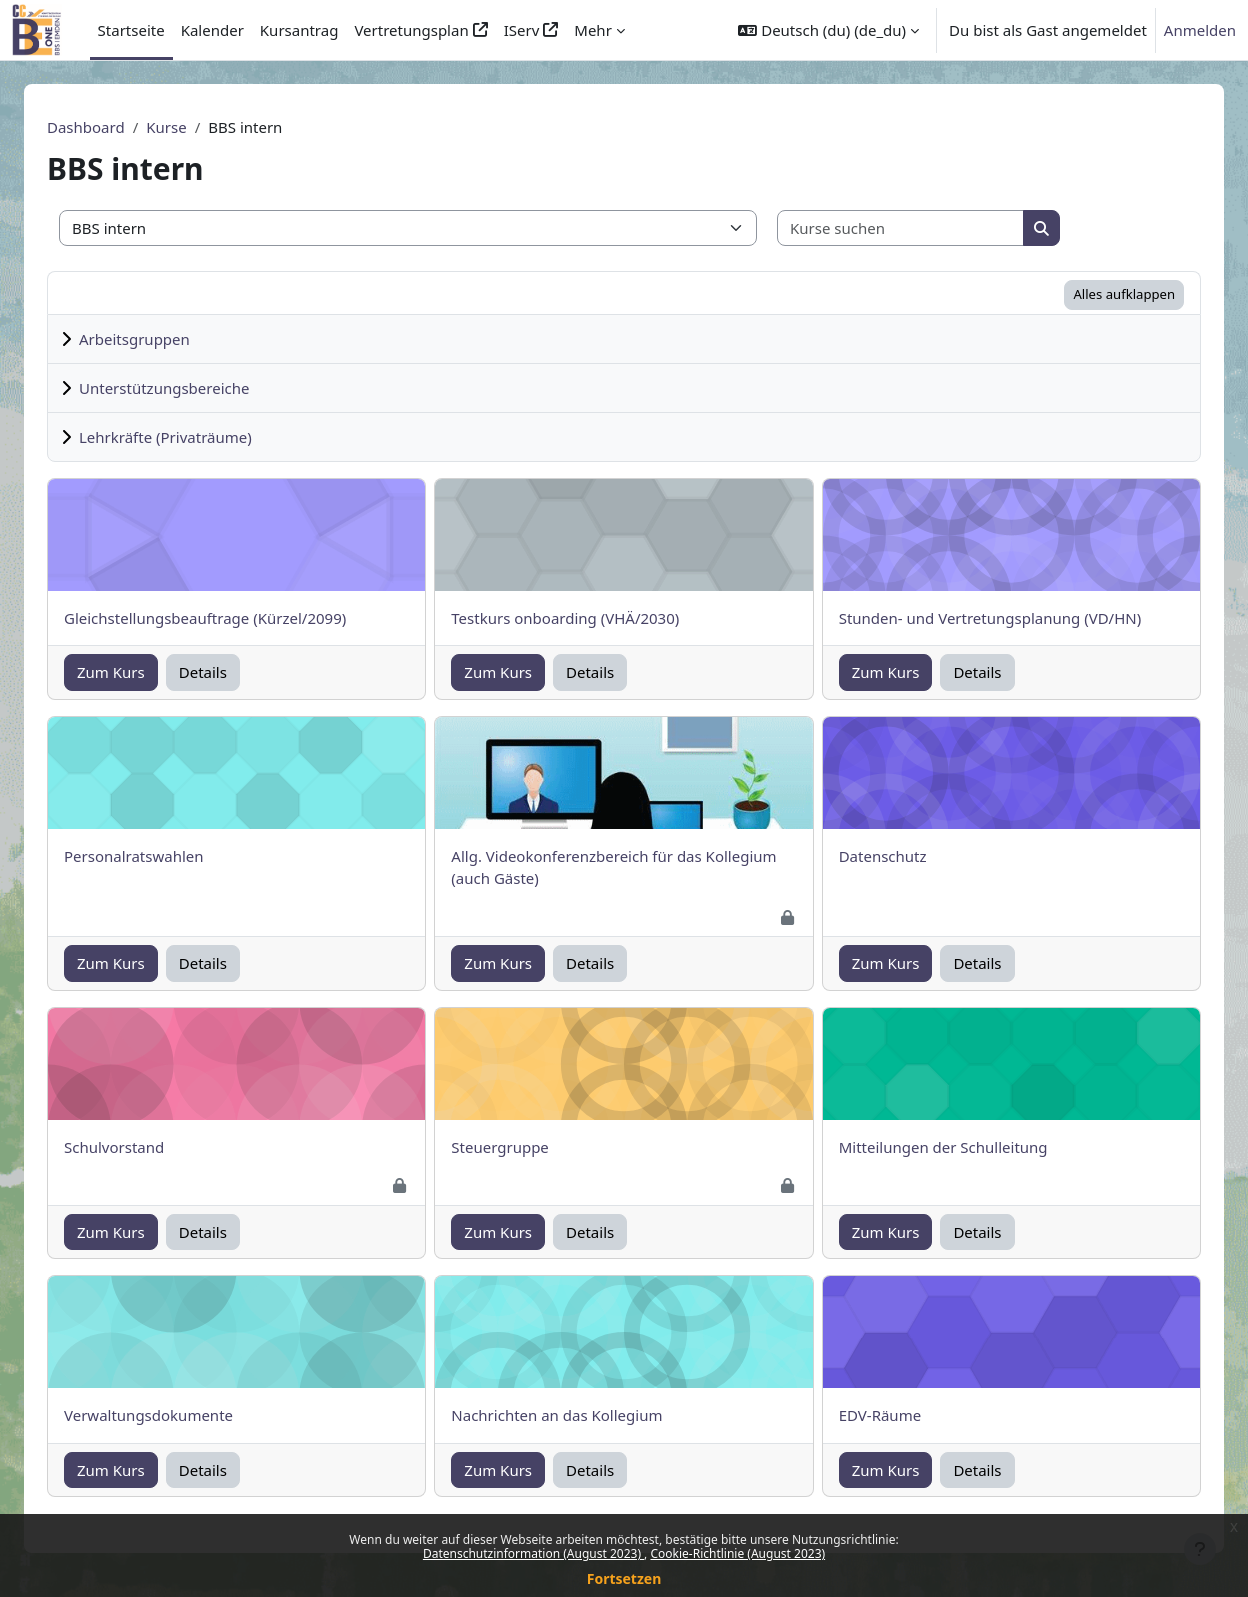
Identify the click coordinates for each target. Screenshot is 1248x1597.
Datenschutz (907, 856)
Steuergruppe (524, 1147)
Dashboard (110, 127)
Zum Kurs (135, 672)
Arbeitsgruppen (158, 339)
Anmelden (1200, 30)
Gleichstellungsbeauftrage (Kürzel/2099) (229, 618)
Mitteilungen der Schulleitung (967, 1147)
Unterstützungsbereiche (188, 388)
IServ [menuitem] (522, 30)
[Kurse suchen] (925, 228)
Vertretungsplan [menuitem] (411, 30)
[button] (828, 30)
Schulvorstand (138, 1147)
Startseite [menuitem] (131, 30)
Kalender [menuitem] (212, 30)
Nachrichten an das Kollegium (580, 1415)
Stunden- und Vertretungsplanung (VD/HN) (1014, 618)
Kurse (190, 127)
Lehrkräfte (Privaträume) (189, 437)
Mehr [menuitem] (593, 30)
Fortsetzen (624, 1578)
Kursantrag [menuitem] (299, 30)
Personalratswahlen (158, 856)
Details (227, 672)
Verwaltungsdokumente (172, 1415)
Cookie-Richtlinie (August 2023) (737, 1553)
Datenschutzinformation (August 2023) (533, 1553)
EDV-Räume (904, 1415)
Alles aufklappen (1148, 294)
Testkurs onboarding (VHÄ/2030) (589, 618)
